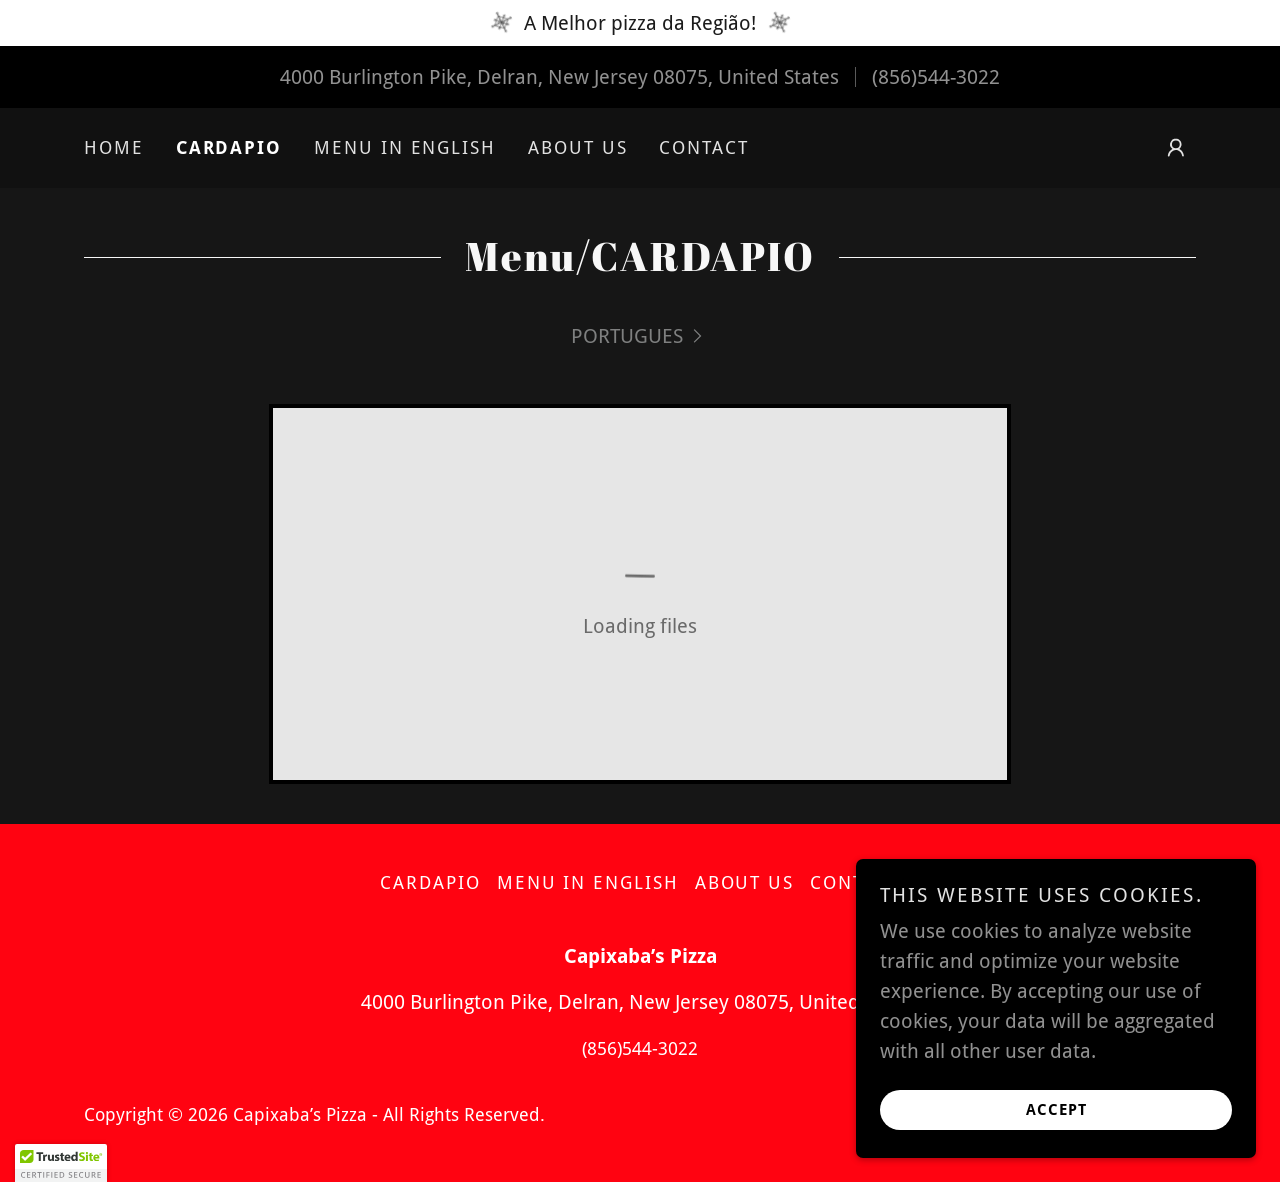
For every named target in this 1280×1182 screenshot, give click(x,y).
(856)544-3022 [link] (936, 77)
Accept (1056, 1110)
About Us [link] (577, 147)
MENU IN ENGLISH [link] (405, 147)
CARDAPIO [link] (229, 147)
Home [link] (114, 147)
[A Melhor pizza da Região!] (640, 23)
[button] (1176, 148)
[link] (639, 336)
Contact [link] (703, 147)
